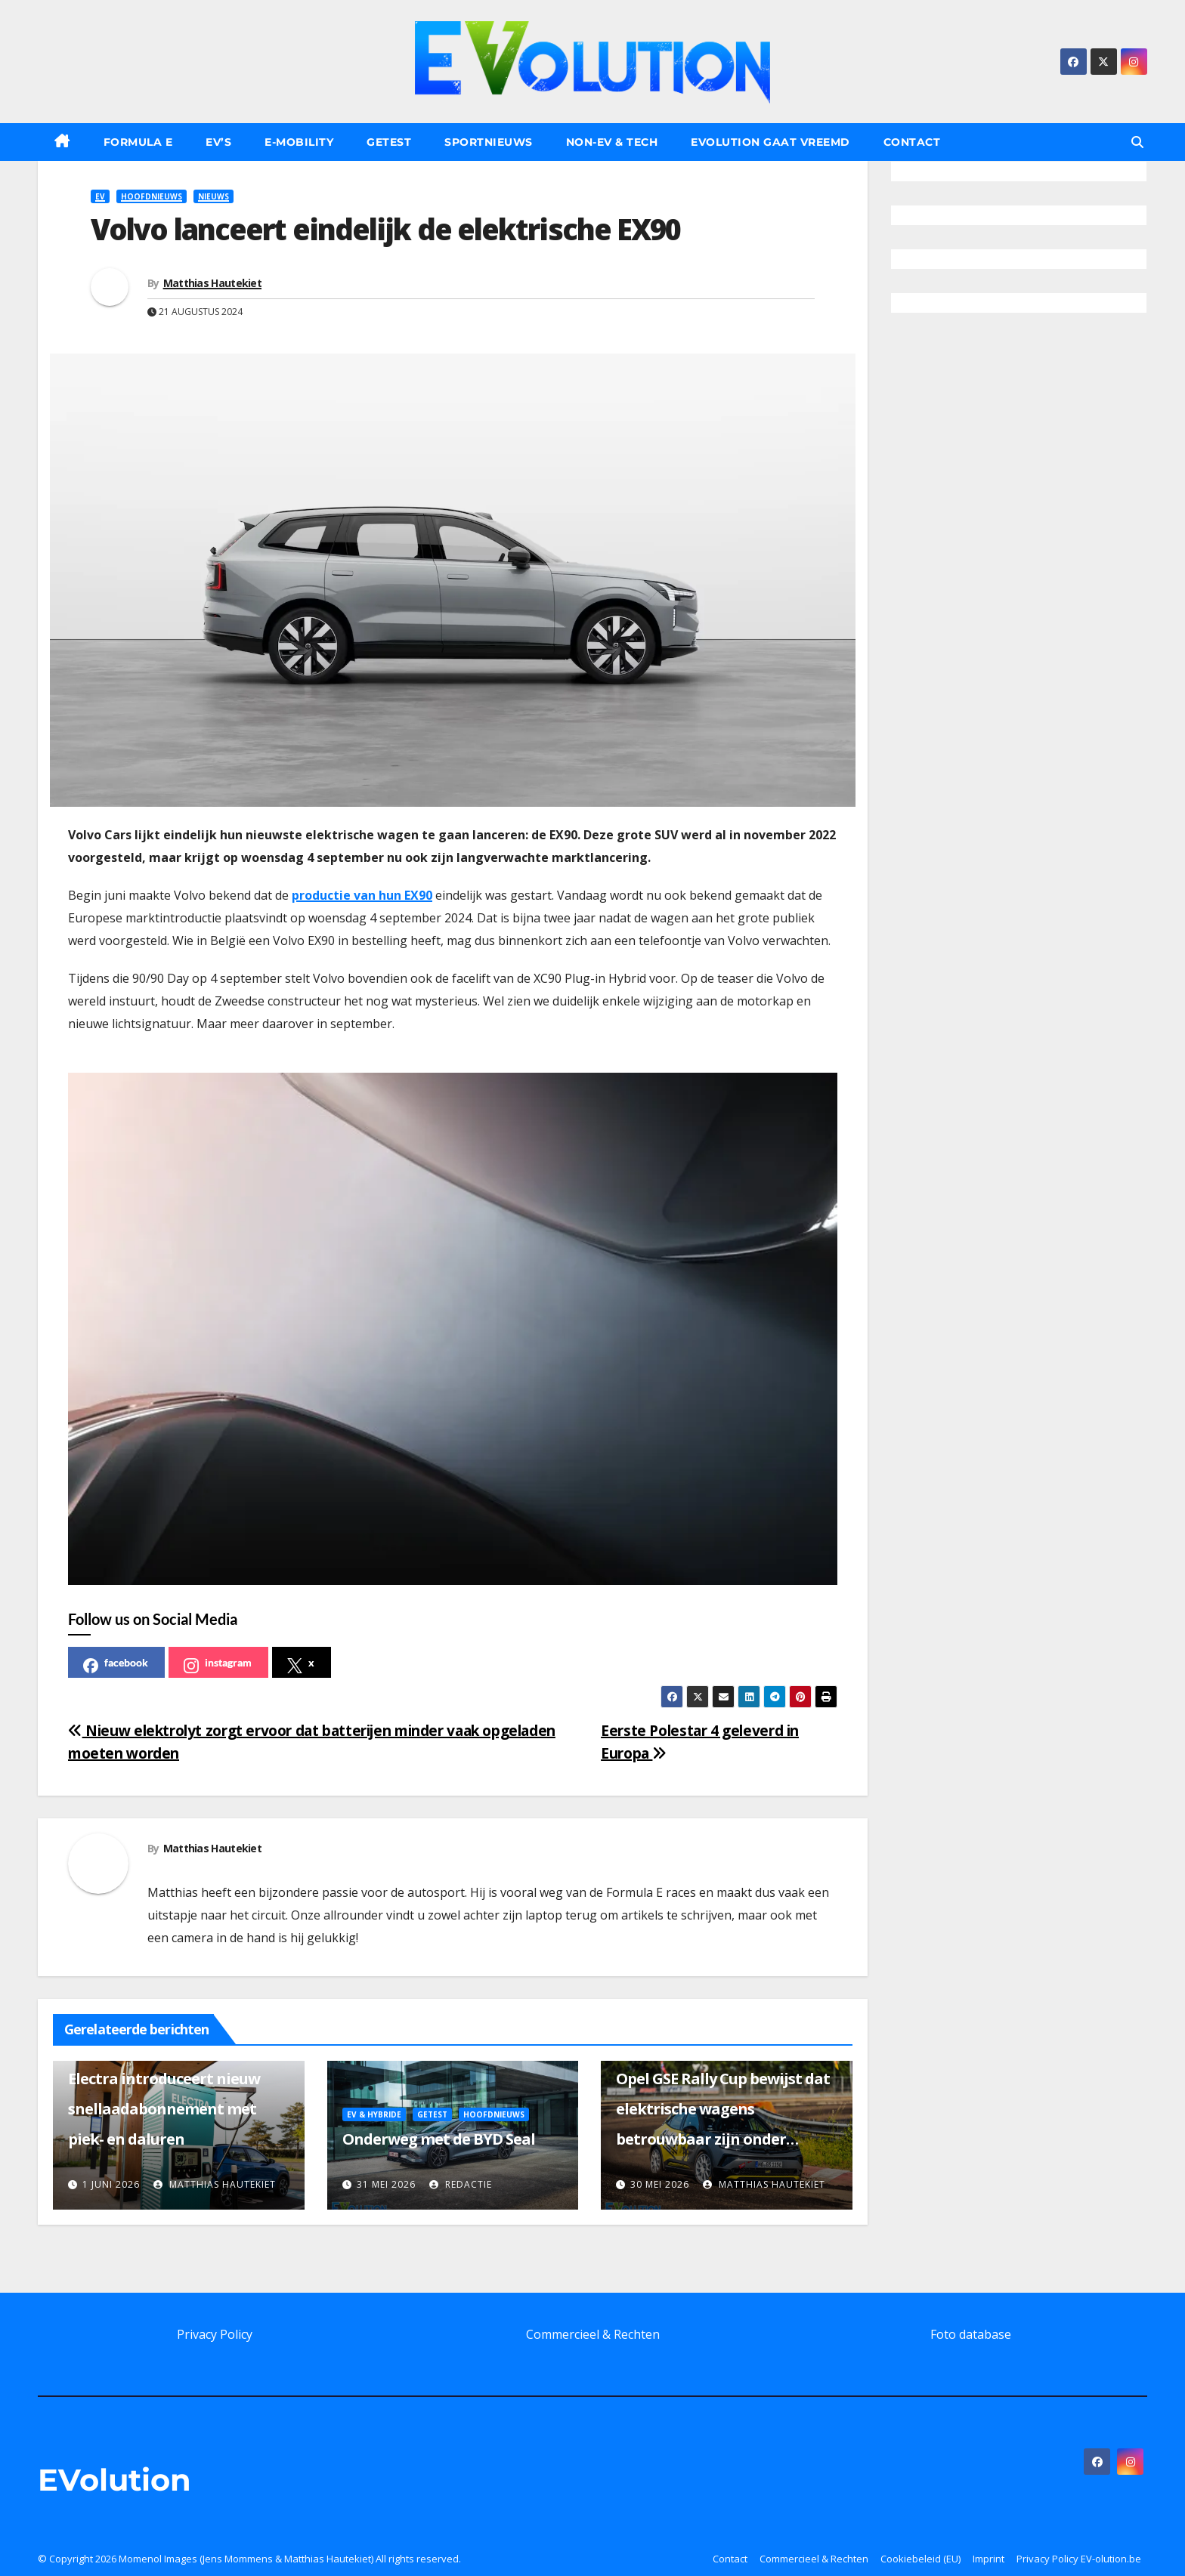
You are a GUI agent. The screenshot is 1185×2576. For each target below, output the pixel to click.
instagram (218, 1664)
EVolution (114, 2479)
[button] (1137, 142)
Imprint (988, 2558)
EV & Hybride (374, 2114)
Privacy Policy (214, 2334)
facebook (115, 1664)
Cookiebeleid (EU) (920, 2558)
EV (100, 196)
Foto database (970, 2334)
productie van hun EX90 (362, 895)
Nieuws (213, 196)
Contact (912, 142)
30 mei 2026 (659, 2184)
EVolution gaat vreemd (770, 142)
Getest (389, 142)
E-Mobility (299, 142)
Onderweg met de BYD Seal (438, 2139)
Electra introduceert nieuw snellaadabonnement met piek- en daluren (164, 2108)
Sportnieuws (488, 142)
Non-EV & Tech (612, 142)
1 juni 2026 (111, 2184)
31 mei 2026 (386, 2184)
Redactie (460, 2184)
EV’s (218, 142)
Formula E (138, 142)
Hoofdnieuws (151, 196)
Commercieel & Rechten (593, 2334)
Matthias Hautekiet (212, 283)
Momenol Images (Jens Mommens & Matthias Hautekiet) (246, 2558)
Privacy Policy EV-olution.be (1078, 2558)
